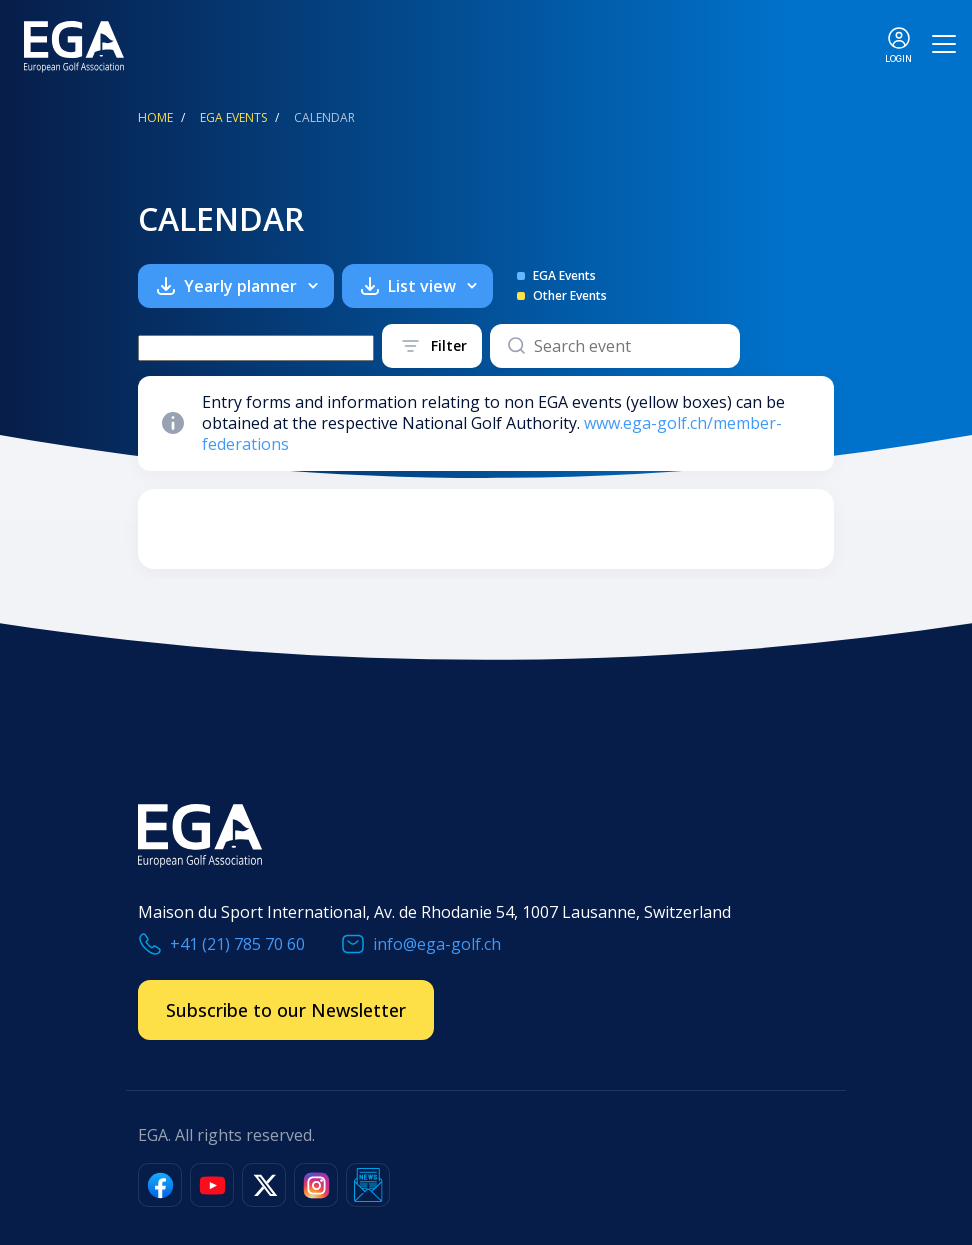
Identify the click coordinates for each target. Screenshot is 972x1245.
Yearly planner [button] (251, 286)
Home (155, 117)
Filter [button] (449, 345)
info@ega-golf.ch (437, 944)
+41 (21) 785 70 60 (237, 944)
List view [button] (432, 286)
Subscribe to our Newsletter (286, 1010)
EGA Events (233, 117)
